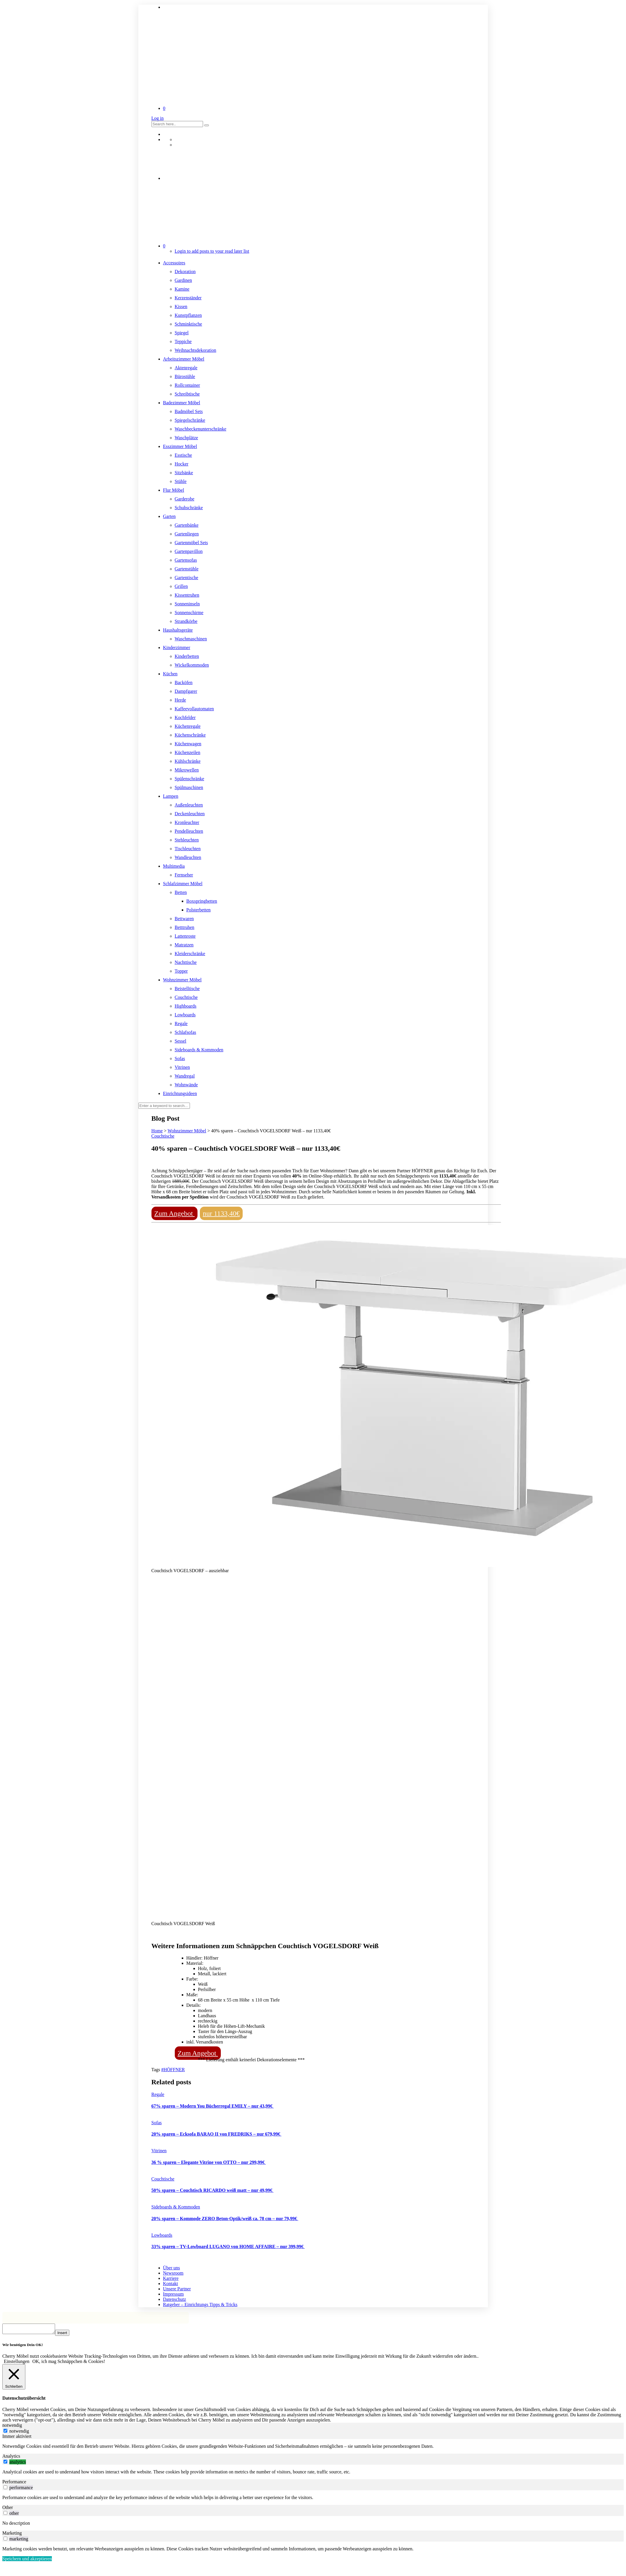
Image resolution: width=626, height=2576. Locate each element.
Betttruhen (185, 927)
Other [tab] (7, 2509)
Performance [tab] (14, 2483)
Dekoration (185, 271)
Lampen (170, 796)
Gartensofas (186, 560)
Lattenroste (185, 936)
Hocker (181, 463)
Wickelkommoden (192, 665)
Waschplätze (186, 437)
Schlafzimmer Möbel (183, 883)
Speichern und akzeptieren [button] (27, 2560)
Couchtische (186, 997)
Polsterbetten (198, 909)
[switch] (5, 2463)
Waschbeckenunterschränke (200, 428)
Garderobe (185, 498)
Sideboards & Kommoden (199, 1049)
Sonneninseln (187, 603)
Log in (157, 118)
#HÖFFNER (173, 2069)
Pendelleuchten (189, 831)
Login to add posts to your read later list (212, 251)
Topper (181, 971)
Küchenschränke (190, 734)
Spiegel (182, 332)
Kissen (181, 306)
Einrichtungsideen (180, 1093)
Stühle (181, 481)
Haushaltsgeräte (178, 630)
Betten (181, 892)
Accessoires (174, 262)
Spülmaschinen (189, 787)
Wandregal (185, 1075)
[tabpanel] (313, 2448)
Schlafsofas (185, 1032)
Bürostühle (185, 376)
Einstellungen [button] (16, 2363)
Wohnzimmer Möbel (182, 979)
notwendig (19, 2432)
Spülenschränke (189, 778)
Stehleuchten (187, 839)
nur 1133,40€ (221, 1213)
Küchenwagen (188, 743)
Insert (68, 2334)
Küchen (170, 673)
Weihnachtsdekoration (195, 350)
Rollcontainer (187, 385)
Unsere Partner (177, 2288)
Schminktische (188, 323)
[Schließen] (13, 2378)
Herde (180, 699)
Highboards (186, 1006)
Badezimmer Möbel (181, 402)
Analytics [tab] (11, 2457)
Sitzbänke (184, 472)
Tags (156, 2069)
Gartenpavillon (189, 551)
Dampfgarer (186, 691)
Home (157, 1130)
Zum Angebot (174, 1213)
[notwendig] (5, 2432)
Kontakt (170, 2283)
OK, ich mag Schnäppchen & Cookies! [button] (68, 2363)
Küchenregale (188, 726)
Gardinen (183, 280)
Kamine (182, 289)
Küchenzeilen (187, 752)
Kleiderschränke (190, 953)
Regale (181, 1023)
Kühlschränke (188, 761)
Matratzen (184, 944)
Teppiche (183, 341)
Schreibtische (187, 393)
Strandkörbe (186, 621)
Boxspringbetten (201, 901)
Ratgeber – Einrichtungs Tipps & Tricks (200, 2304)
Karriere (171, 2278)
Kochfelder (185, 717)
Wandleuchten (188, 857)
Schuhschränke (189, 507)
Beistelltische (187, 988)
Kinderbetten (187, 656)
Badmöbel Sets (189, 411)
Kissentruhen (187, 595)
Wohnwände (186, 1084)
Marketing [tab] (12, 2534)
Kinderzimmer (176, 647)
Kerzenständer (188, 297)
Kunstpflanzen (188, 315)
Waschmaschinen (191, 638)
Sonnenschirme (189, 612)
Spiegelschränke (190, 420)
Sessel (180, 1041)
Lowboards (185, 1014)
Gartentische (186, 577)
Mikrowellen (187, 769)
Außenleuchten (189, 804)
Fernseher (184, 874)
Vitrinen (182, 1067)
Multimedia (174, 866)
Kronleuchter (187, 822)
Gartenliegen (187, 533)
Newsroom (173, 2273)
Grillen (181, 586)
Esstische (183, 455)
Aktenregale (186, 367)
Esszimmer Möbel (180, 446)
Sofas (180, 1058)
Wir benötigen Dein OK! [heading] (22, 2346)
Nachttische (186, 962)
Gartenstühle (187, 568)
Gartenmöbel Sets (191, 542)
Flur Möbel (173, 490)
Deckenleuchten (190, 813)
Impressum (173, 2294)
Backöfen (184, 682)
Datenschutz (174, 2299)
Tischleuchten (188, 848)
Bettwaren (184, 918)
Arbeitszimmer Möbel (183, 358)
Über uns (171, 2267)
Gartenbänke (187, 525)
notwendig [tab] (12, 2426)
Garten (169, 516)
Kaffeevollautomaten (194, 708)
